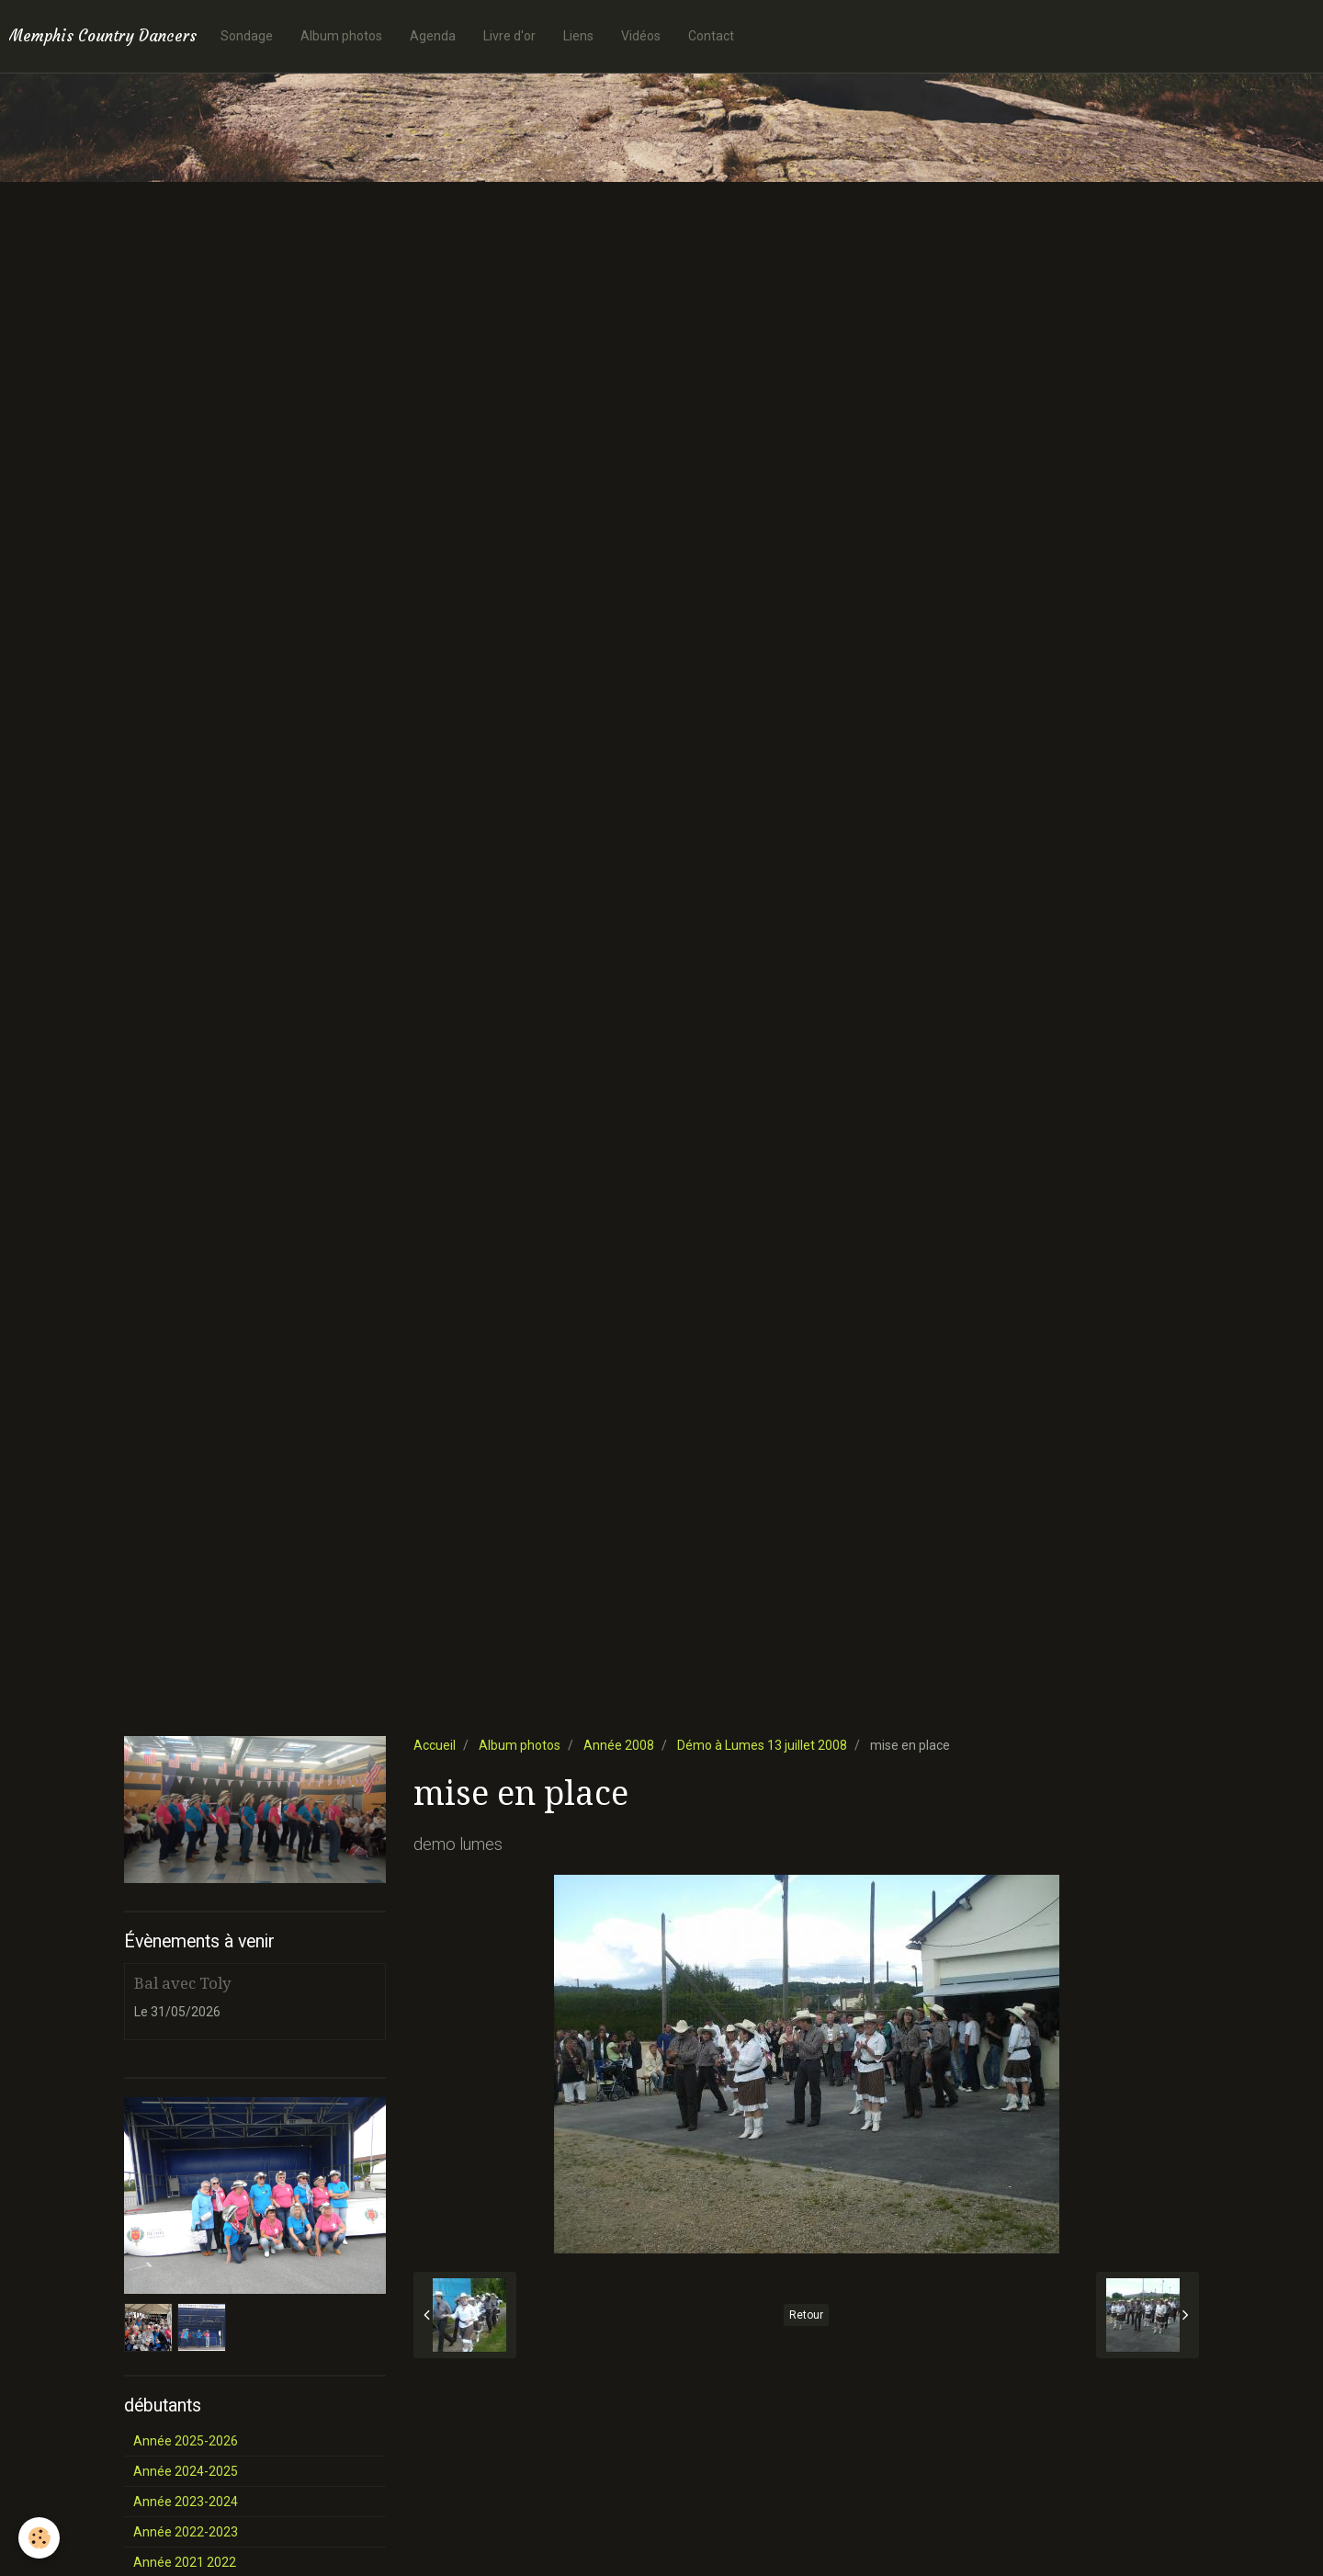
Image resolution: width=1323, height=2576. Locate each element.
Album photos (341, 35)
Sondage (246, 35)
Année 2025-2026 (185, 2441)
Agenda (433, 35)
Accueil (434, 1745)
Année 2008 (618, 1745)
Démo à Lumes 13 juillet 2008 (762, 1745)
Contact (711, 35)
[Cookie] (39, 2538)
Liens (578, 35)
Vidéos (641, 35)
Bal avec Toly (182, 1983)
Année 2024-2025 (185, 2471)
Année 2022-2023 (185, 2532)
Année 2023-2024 (185, 2501)
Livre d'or (509, 35)
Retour (806, 2315)
